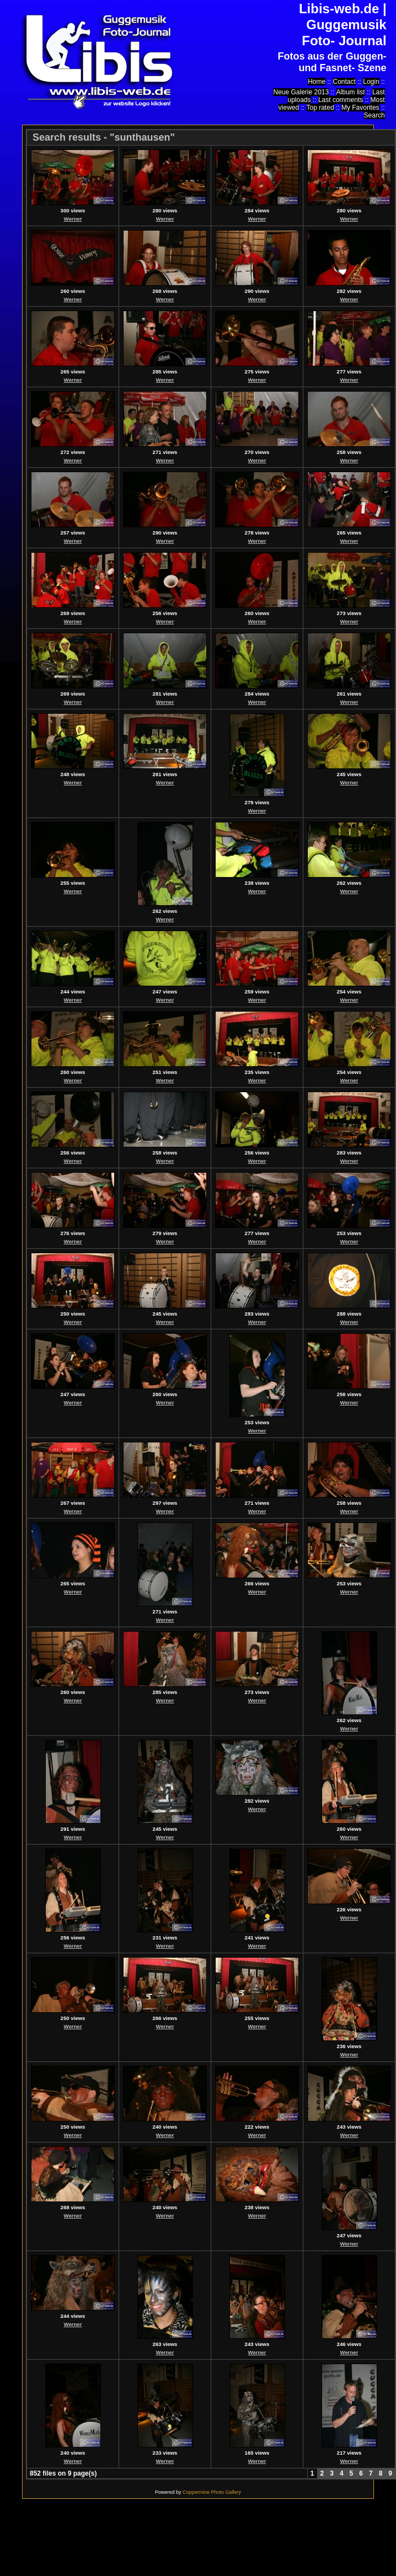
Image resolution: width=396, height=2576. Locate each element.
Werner (73, 219)
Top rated (320, 107)
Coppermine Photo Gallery (212, 2492)
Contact (344, 81)
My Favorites (360, 107)
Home (316, 81)
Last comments (340, 100)
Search (374, 115)
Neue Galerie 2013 (301, 92)
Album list (350, 92)
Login (371, 81)
